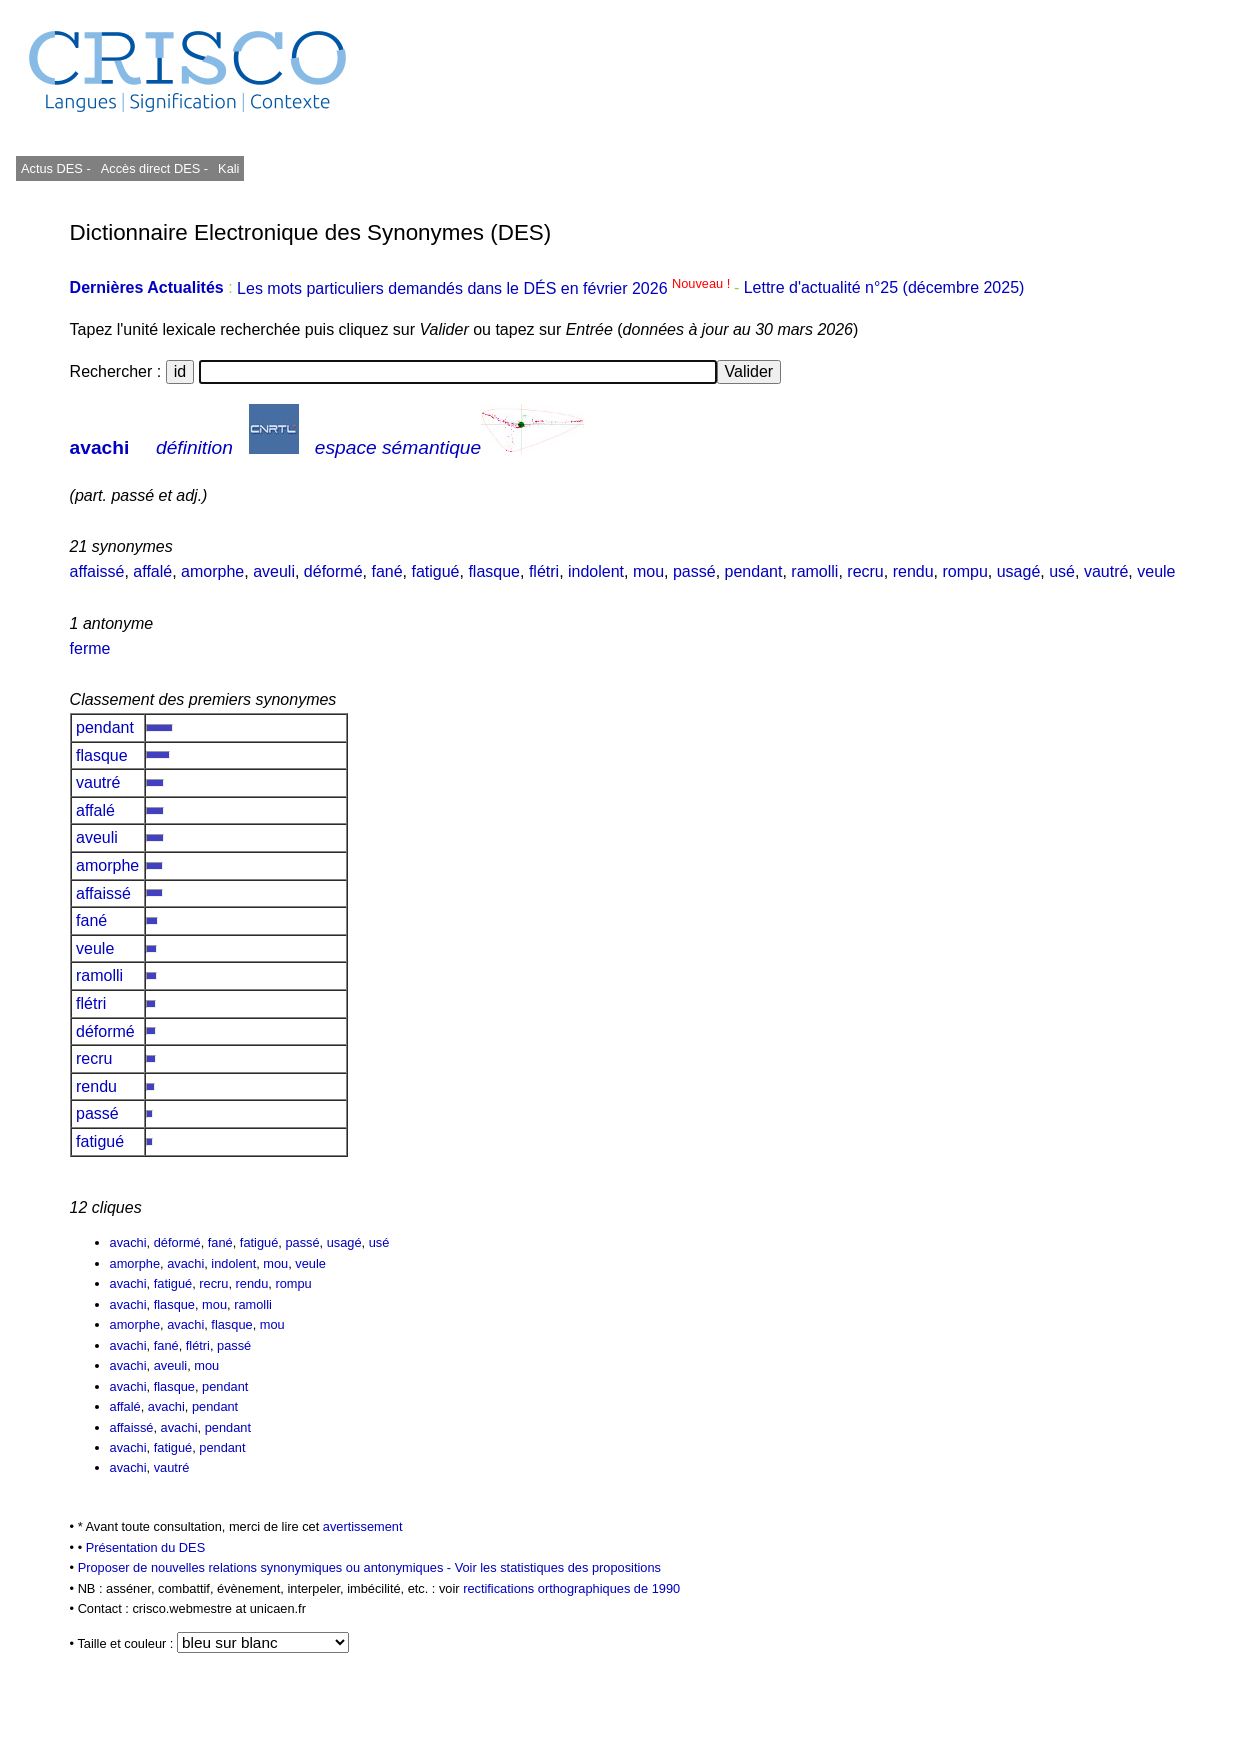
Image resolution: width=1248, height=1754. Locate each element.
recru (865, 571)
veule (1156, 571)
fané (386, 571)
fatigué (435, 571)
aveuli (274, 571)
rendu (913, 571)
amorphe (212, 571)
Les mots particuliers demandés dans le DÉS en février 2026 (485, 288)
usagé (1019, 571)
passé (694, 571)
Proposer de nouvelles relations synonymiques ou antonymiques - (266, 1567)
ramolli (814, 571)
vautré (1106, 571)
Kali (228, 168)
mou (648, 571)
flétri (544, 571)
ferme (90, 648)
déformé (333, 571)
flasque (494, 571)
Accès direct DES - (154, 168)
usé (1062, 571)
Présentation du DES (146, 1547)
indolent (596, 571)
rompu (964, 571)
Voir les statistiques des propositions (558, 1567)
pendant (754, 571)
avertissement (363, 1526)
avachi (100, 447)
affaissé (97, 571)
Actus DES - (56, 168)
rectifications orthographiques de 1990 (571, 1588)
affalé (152, 571)
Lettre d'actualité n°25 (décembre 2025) (884, 288)
